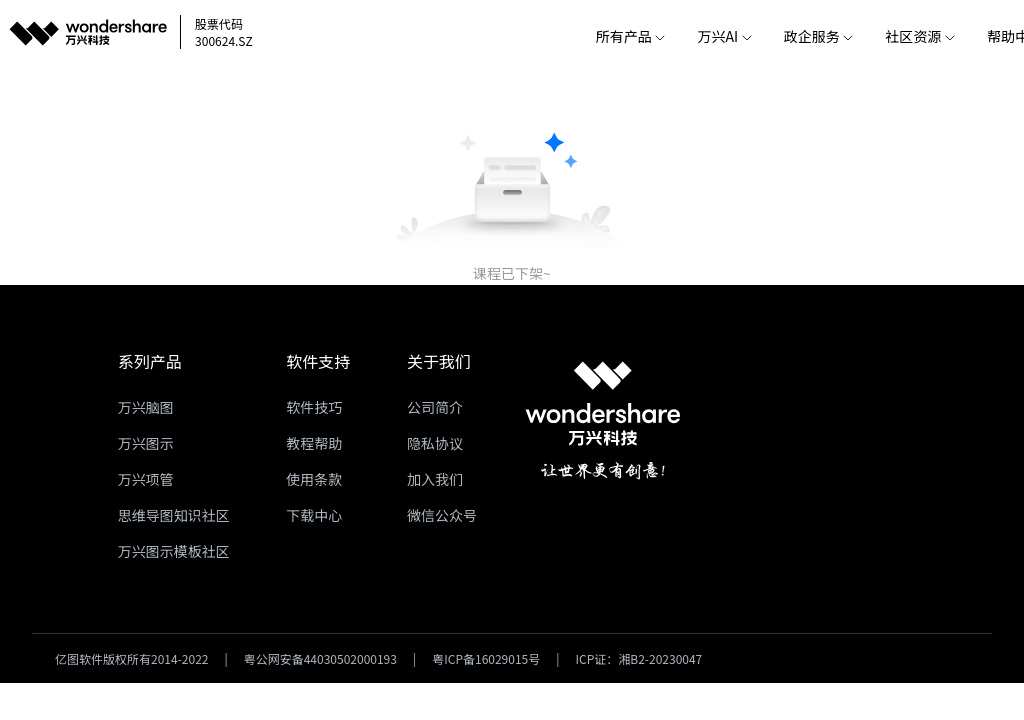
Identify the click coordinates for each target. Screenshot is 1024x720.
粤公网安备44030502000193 (320, 658)
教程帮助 (314, 443)
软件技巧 (314, 407)
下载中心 (314, 515)
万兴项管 (146, 479)
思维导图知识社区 (174, 515)
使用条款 (314, 479)
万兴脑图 (146, 407)
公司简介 (435, 407)
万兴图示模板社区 (174, 551)
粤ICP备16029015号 (486, 658)
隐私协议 (435, 443)
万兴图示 (146, 443)
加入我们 (435, 479)
